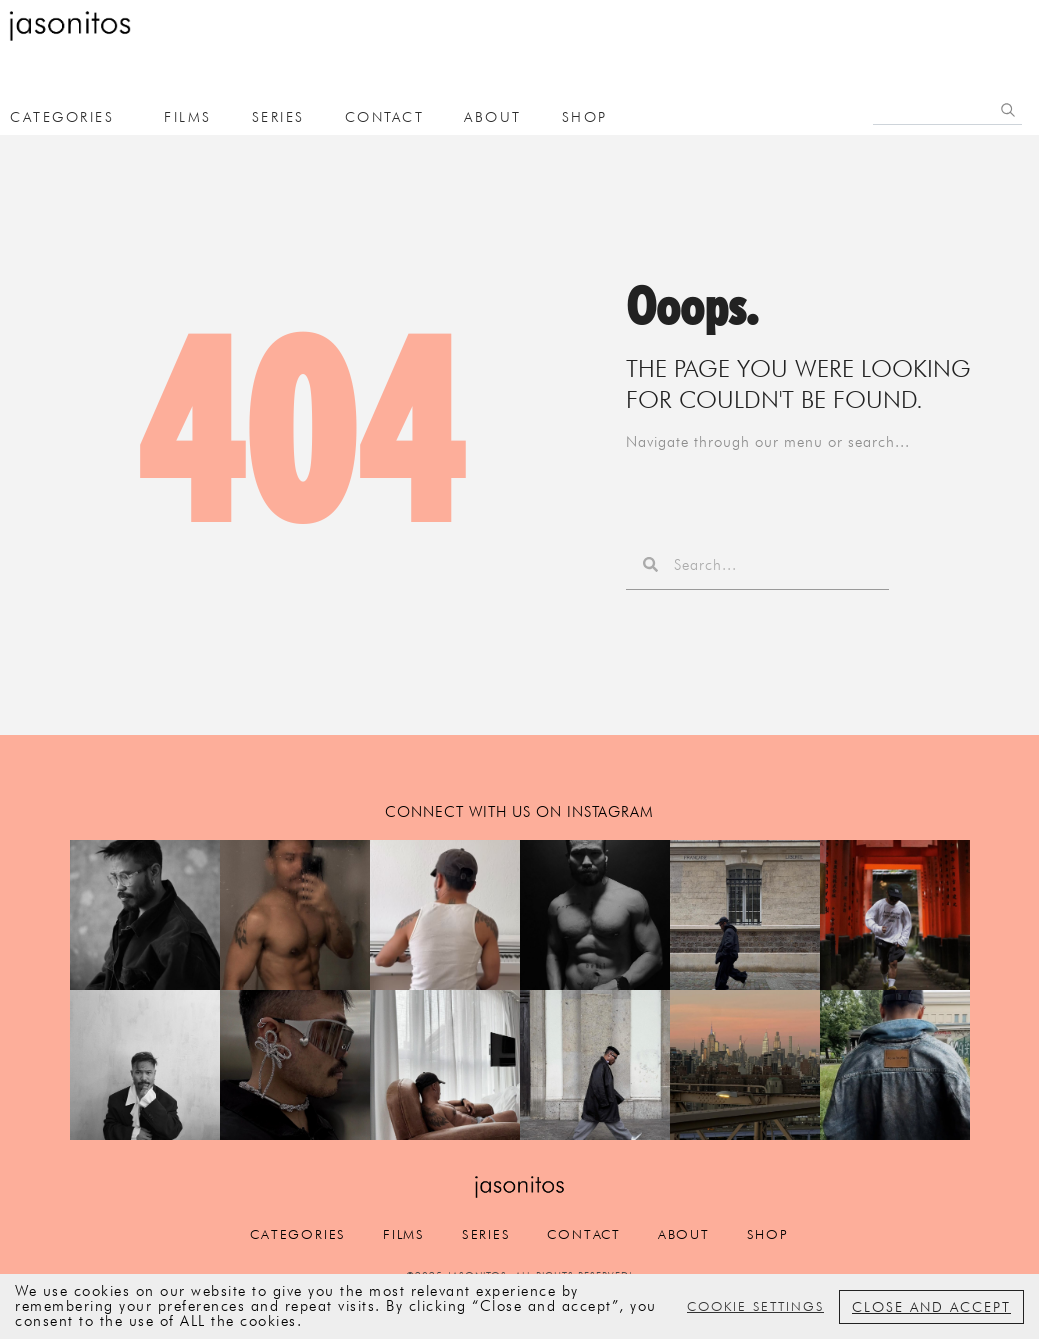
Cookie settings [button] (755, 1306)
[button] (145, 915)
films (188, 117)
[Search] (1008, 110)
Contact (385, 117)
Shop (585, 117)
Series (278, 117)
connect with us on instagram (519, 812)
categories (277, 1237)
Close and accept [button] (931, 1307)
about (493, 117)
